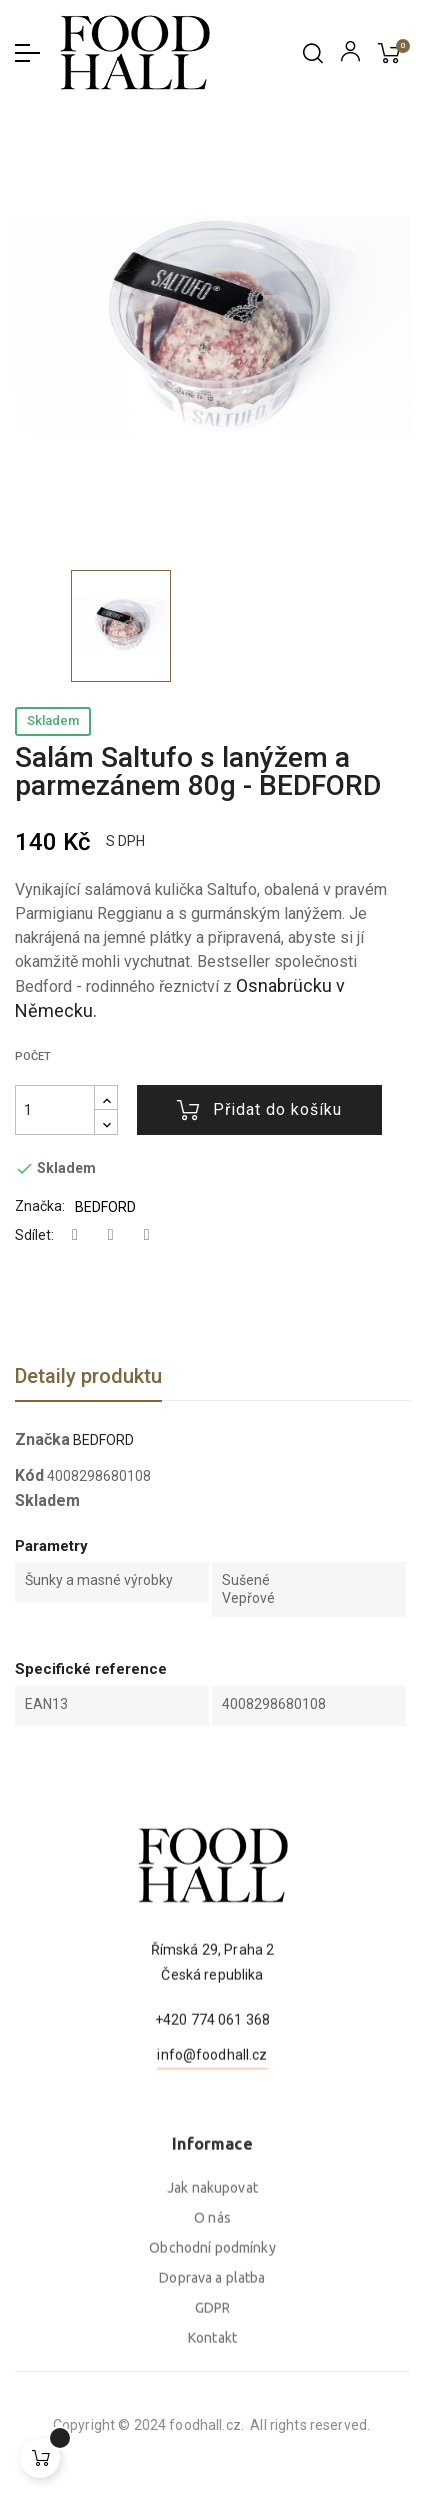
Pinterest (147, 1235)
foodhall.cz (81, 2425)
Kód (29, 1476)
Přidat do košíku (259, 1110)
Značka (42, 1440)
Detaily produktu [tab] (88, 1376)
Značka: (40, 1206)
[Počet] (55, 1110)
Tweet (111, 1235)
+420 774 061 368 (212, 2107)
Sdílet (75, 1235)
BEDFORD (105, 1207)
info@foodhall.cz (212, 2142)
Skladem (53, 720)
